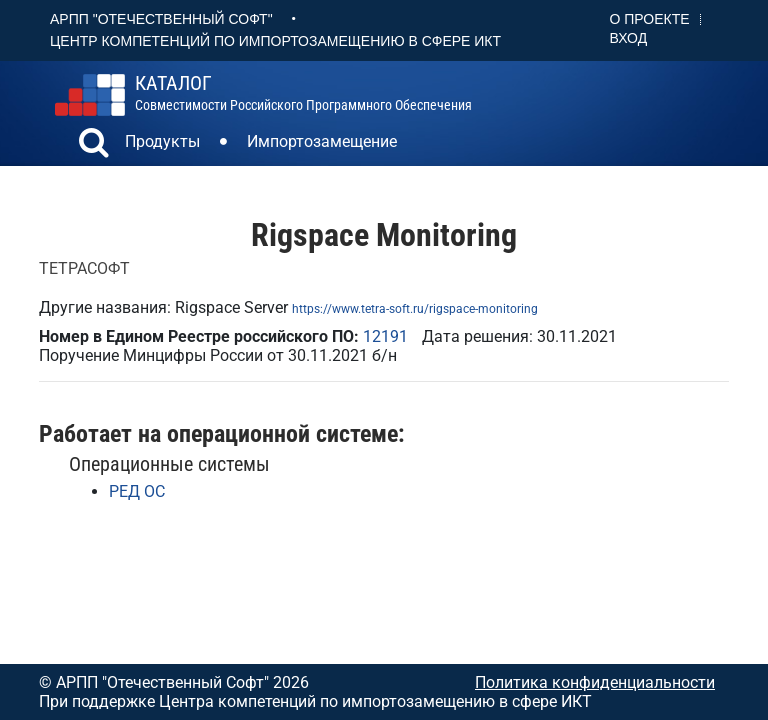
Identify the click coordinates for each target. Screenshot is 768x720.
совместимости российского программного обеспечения (303, 93)
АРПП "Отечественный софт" (161, 19)
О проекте (650, 19)
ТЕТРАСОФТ (84, 268)
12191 (385, 336)
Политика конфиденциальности (595, 682)
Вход (629, 38)
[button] (94, 145)
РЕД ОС (137, 491)
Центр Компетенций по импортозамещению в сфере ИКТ (275, 41)
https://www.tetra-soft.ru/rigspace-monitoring (415, 309)
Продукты (162, 141)
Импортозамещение (322, 141)
